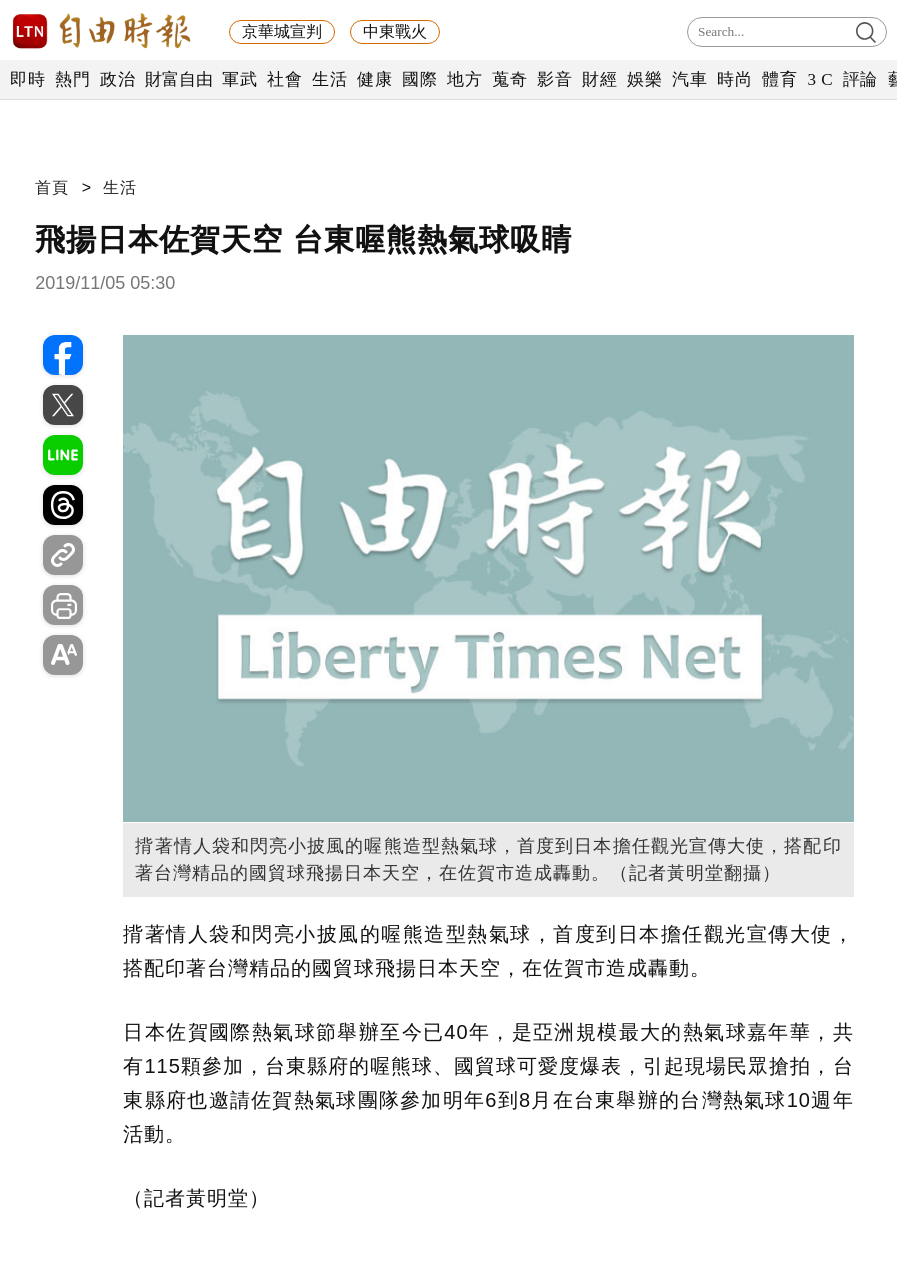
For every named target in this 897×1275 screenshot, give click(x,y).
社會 (284, 79)
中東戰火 (395, 31)
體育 (779, 79)
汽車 (689, 79)
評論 (860, 79)
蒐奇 (509, 79)
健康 (374, 79)
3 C (820, 79)
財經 (599, 79)
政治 (117, 79)
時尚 (734, 79)
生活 (329, 79)
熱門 (72, 79)
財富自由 (178, 79)
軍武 (239, 79)
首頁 (52, 187)
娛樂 (644, 79)
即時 (27, 79)
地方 (464, 79)
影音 (554, 79)
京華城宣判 (282, 31)
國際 (419, 79)
